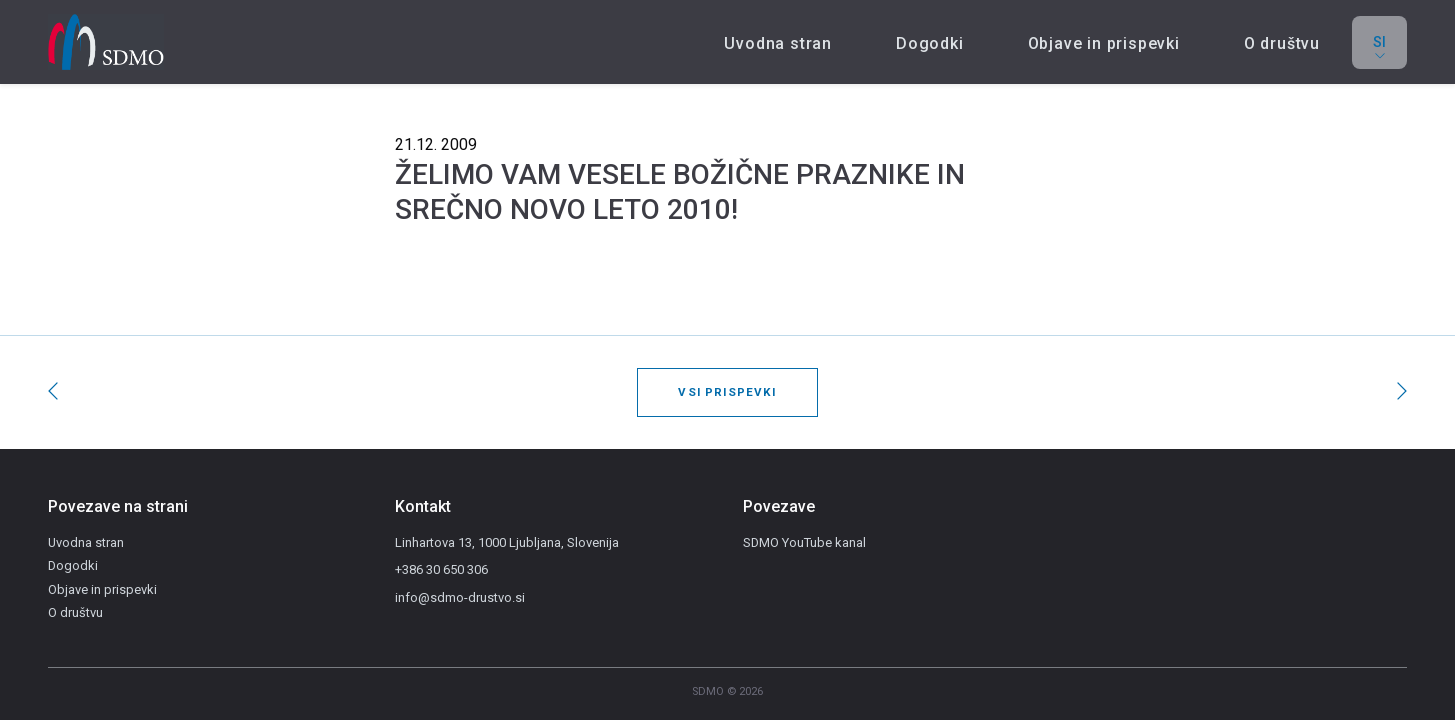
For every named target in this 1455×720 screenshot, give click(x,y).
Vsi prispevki (727, 392)
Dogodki (930, 43)
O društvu (1282, 43)
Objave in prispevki (1104, 43)
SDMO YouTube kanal (804, 542)
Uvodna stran (778, 43)
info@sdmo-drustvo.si (460, 597)
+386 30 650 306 (441, 569)
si (1379, 49)
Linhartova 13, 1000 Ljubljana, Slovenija (507, 542)
